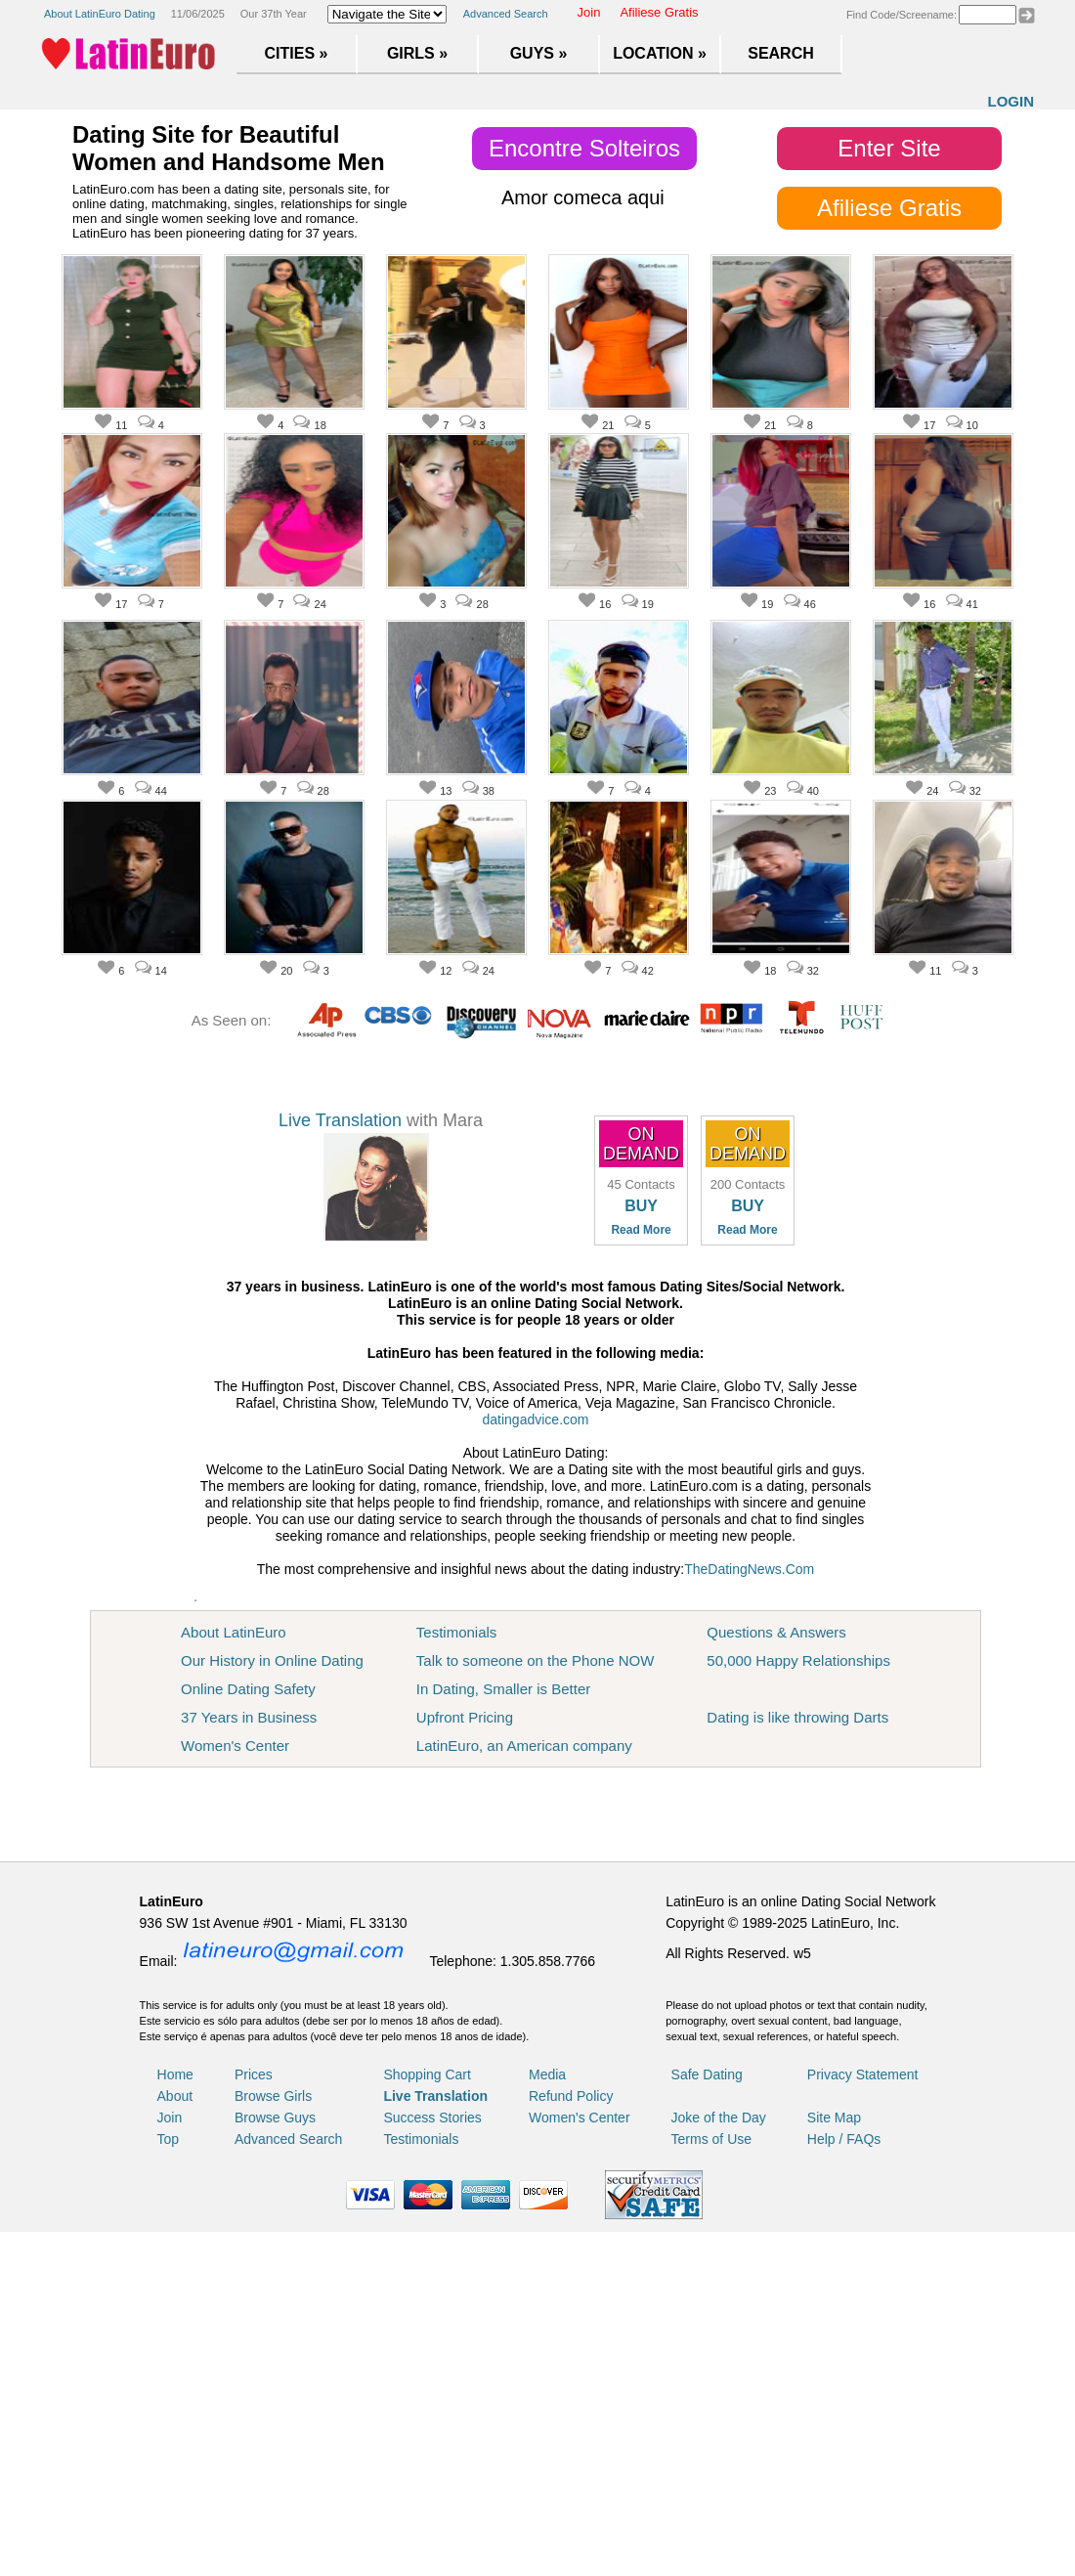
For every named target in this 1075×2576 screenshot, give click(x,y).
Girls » (417, 53)
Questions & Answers (776, 1632)
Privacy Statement (863, 2074)
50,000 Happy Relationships (798, 1660)
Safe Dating (707, 2074)
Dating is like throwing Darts (797, 1717)
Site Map (834, 2117)
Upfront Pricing (464, 1717)
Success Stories (432, 2117)
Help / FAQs (844, 2139)
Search (781, 53)
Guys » (539, 53)
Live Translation (340, 1120)
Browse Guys (275, 2117)
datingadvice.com (536, 1419)
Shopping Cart (427, 2074)
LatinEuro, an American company (524, 1745)
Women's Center (235, 1745)
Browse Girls (273, 2096)
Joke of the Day (718, 2117)
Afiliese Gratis (659, 12)
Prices (254, 2074)
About (175, 2096)
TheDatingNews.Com (749, 1569)
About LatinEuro (233, 1632)
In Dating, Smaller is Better (503, 1689)
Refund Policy (571, 2096)
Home (175, 2074)
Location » (660, 53)
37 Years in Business (249, 1717)
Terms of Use (711, 2139)
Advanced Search (505, 14)
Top (168, 2139)
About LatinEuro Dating (99, 14)
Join (589, 12)
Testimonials (456, 1632)
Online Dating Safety (248, 1689)
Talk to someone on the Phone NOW (535, 1660)
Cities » (296, 53)
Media (547, 2074)
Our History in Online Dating (272, 1660)
